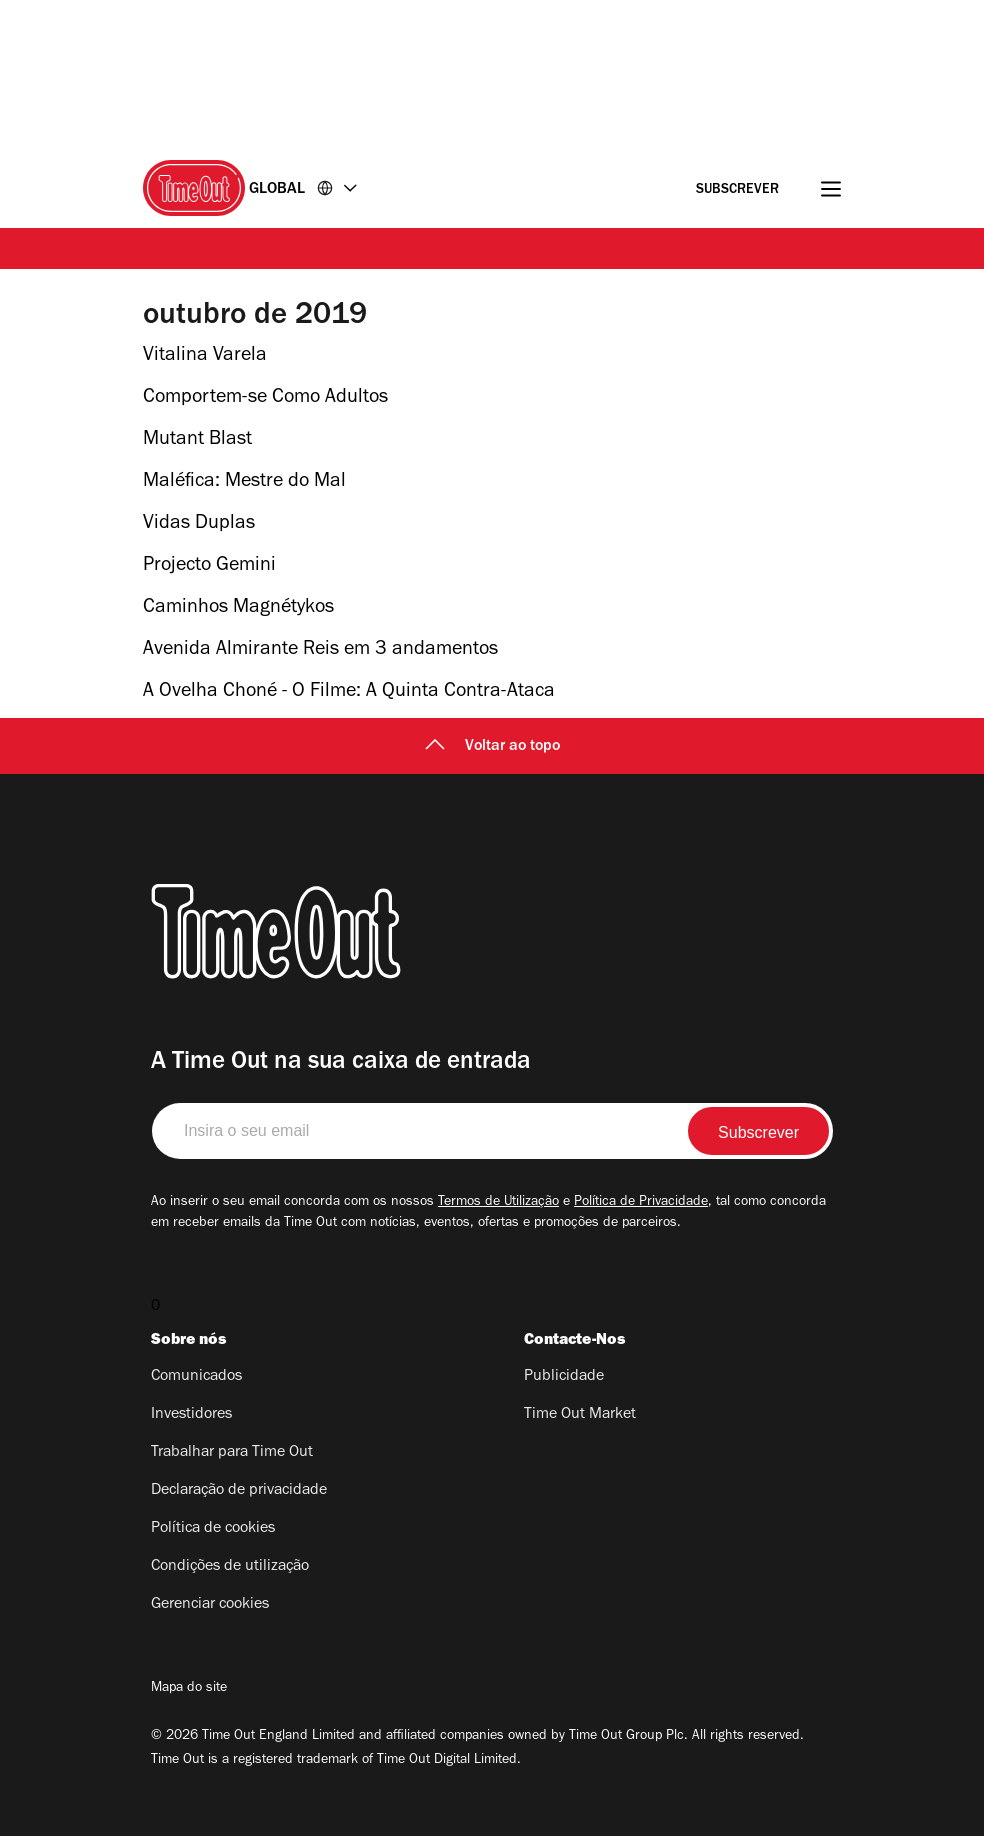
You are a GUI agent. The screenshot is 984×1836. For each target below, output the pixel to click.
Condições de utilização (230, 1567)
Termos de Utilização (498, 1203)
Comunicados (196, 1377)
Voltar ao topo (492, 747)
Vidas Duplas (199, 525)
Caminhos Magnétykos (238, 609)
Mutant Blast (197, 441)
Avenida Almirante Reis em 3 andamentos (320, 651)
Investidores (191, 1415)
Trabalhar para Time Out (232, 1453)
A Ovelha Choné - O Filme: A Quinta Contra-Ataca (349, 693)
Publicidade (564, 1377)
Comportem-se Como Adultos (265, 399)
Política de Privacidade (641, 1203)
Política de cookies (213, 1529)
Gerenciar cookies (210, 1605)
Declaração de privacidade (239, 1491)
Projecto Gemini (209, 567)
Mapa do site (189, 1689)
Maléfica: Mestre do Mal (244, 483)
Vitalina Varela (205, 357)
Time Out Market (580, 1415)
